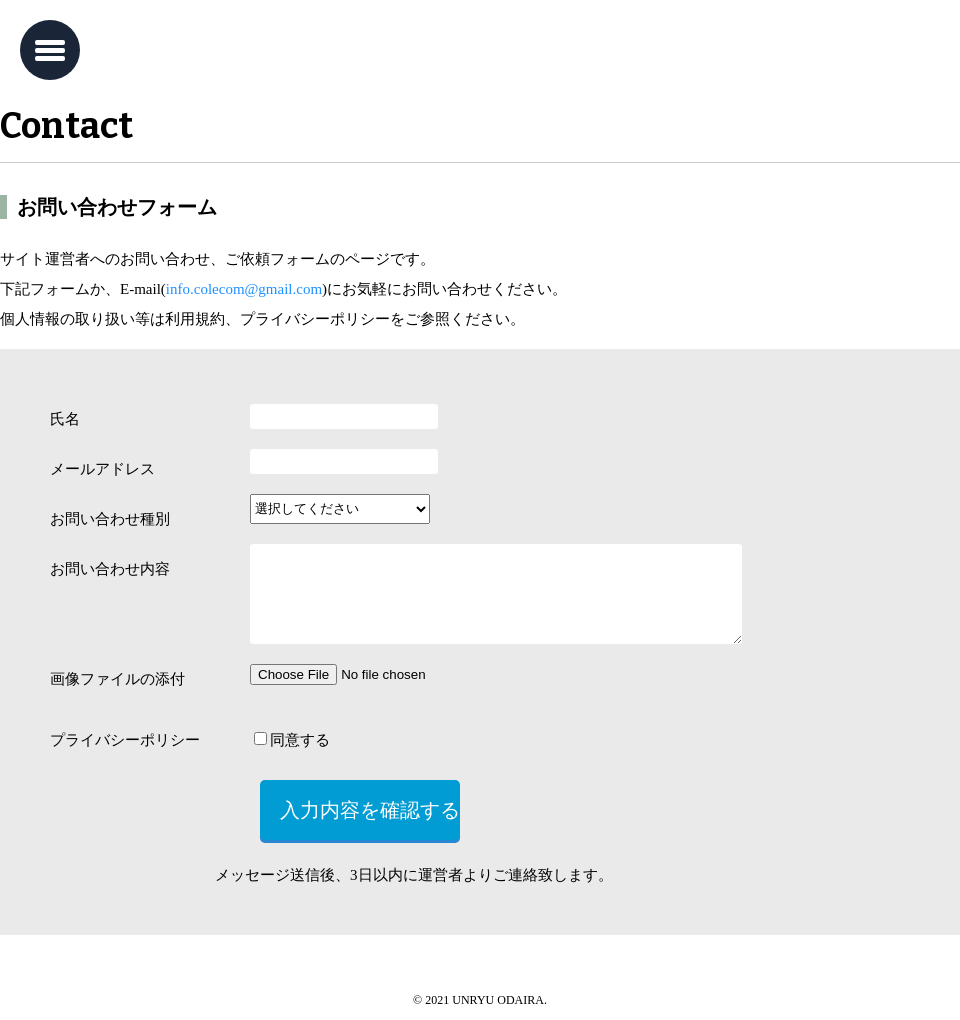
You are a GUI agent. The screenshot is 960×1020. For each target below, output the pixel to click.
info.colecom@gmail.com (244, 289)
